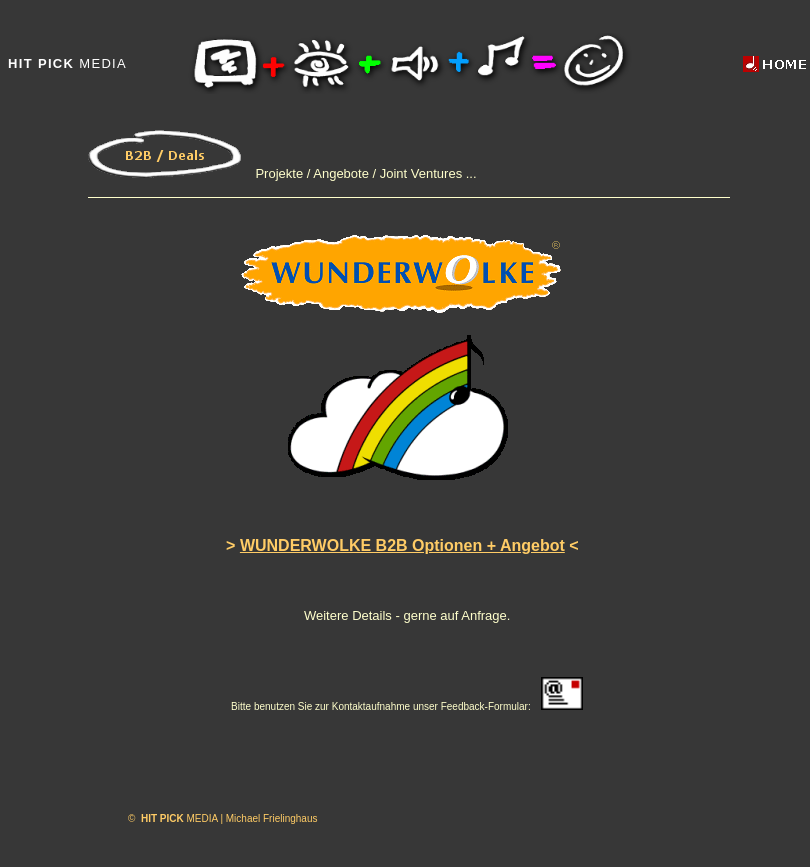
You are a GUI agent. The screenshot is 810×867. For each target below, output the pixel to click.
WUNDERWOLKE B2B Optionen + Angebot (402, 545)
